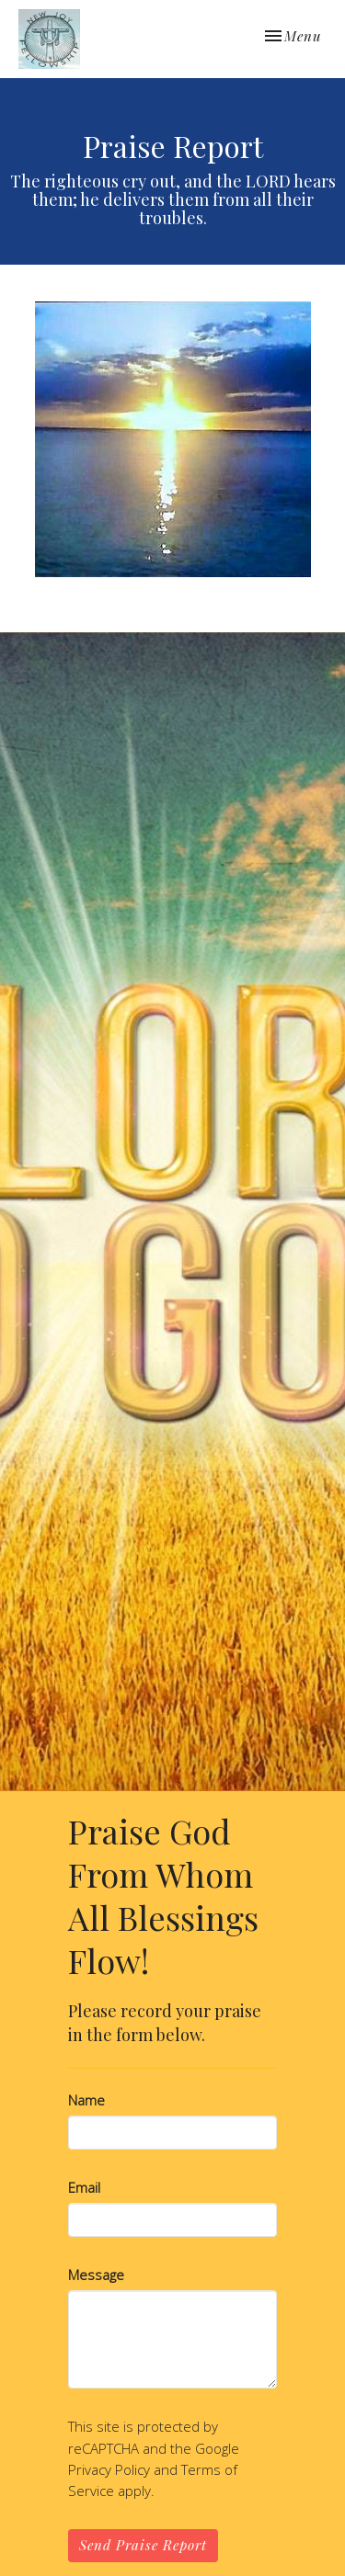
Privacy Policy (109, 2469)
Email (84, 2187)
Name (86, 2100)
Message (96, 2274)
